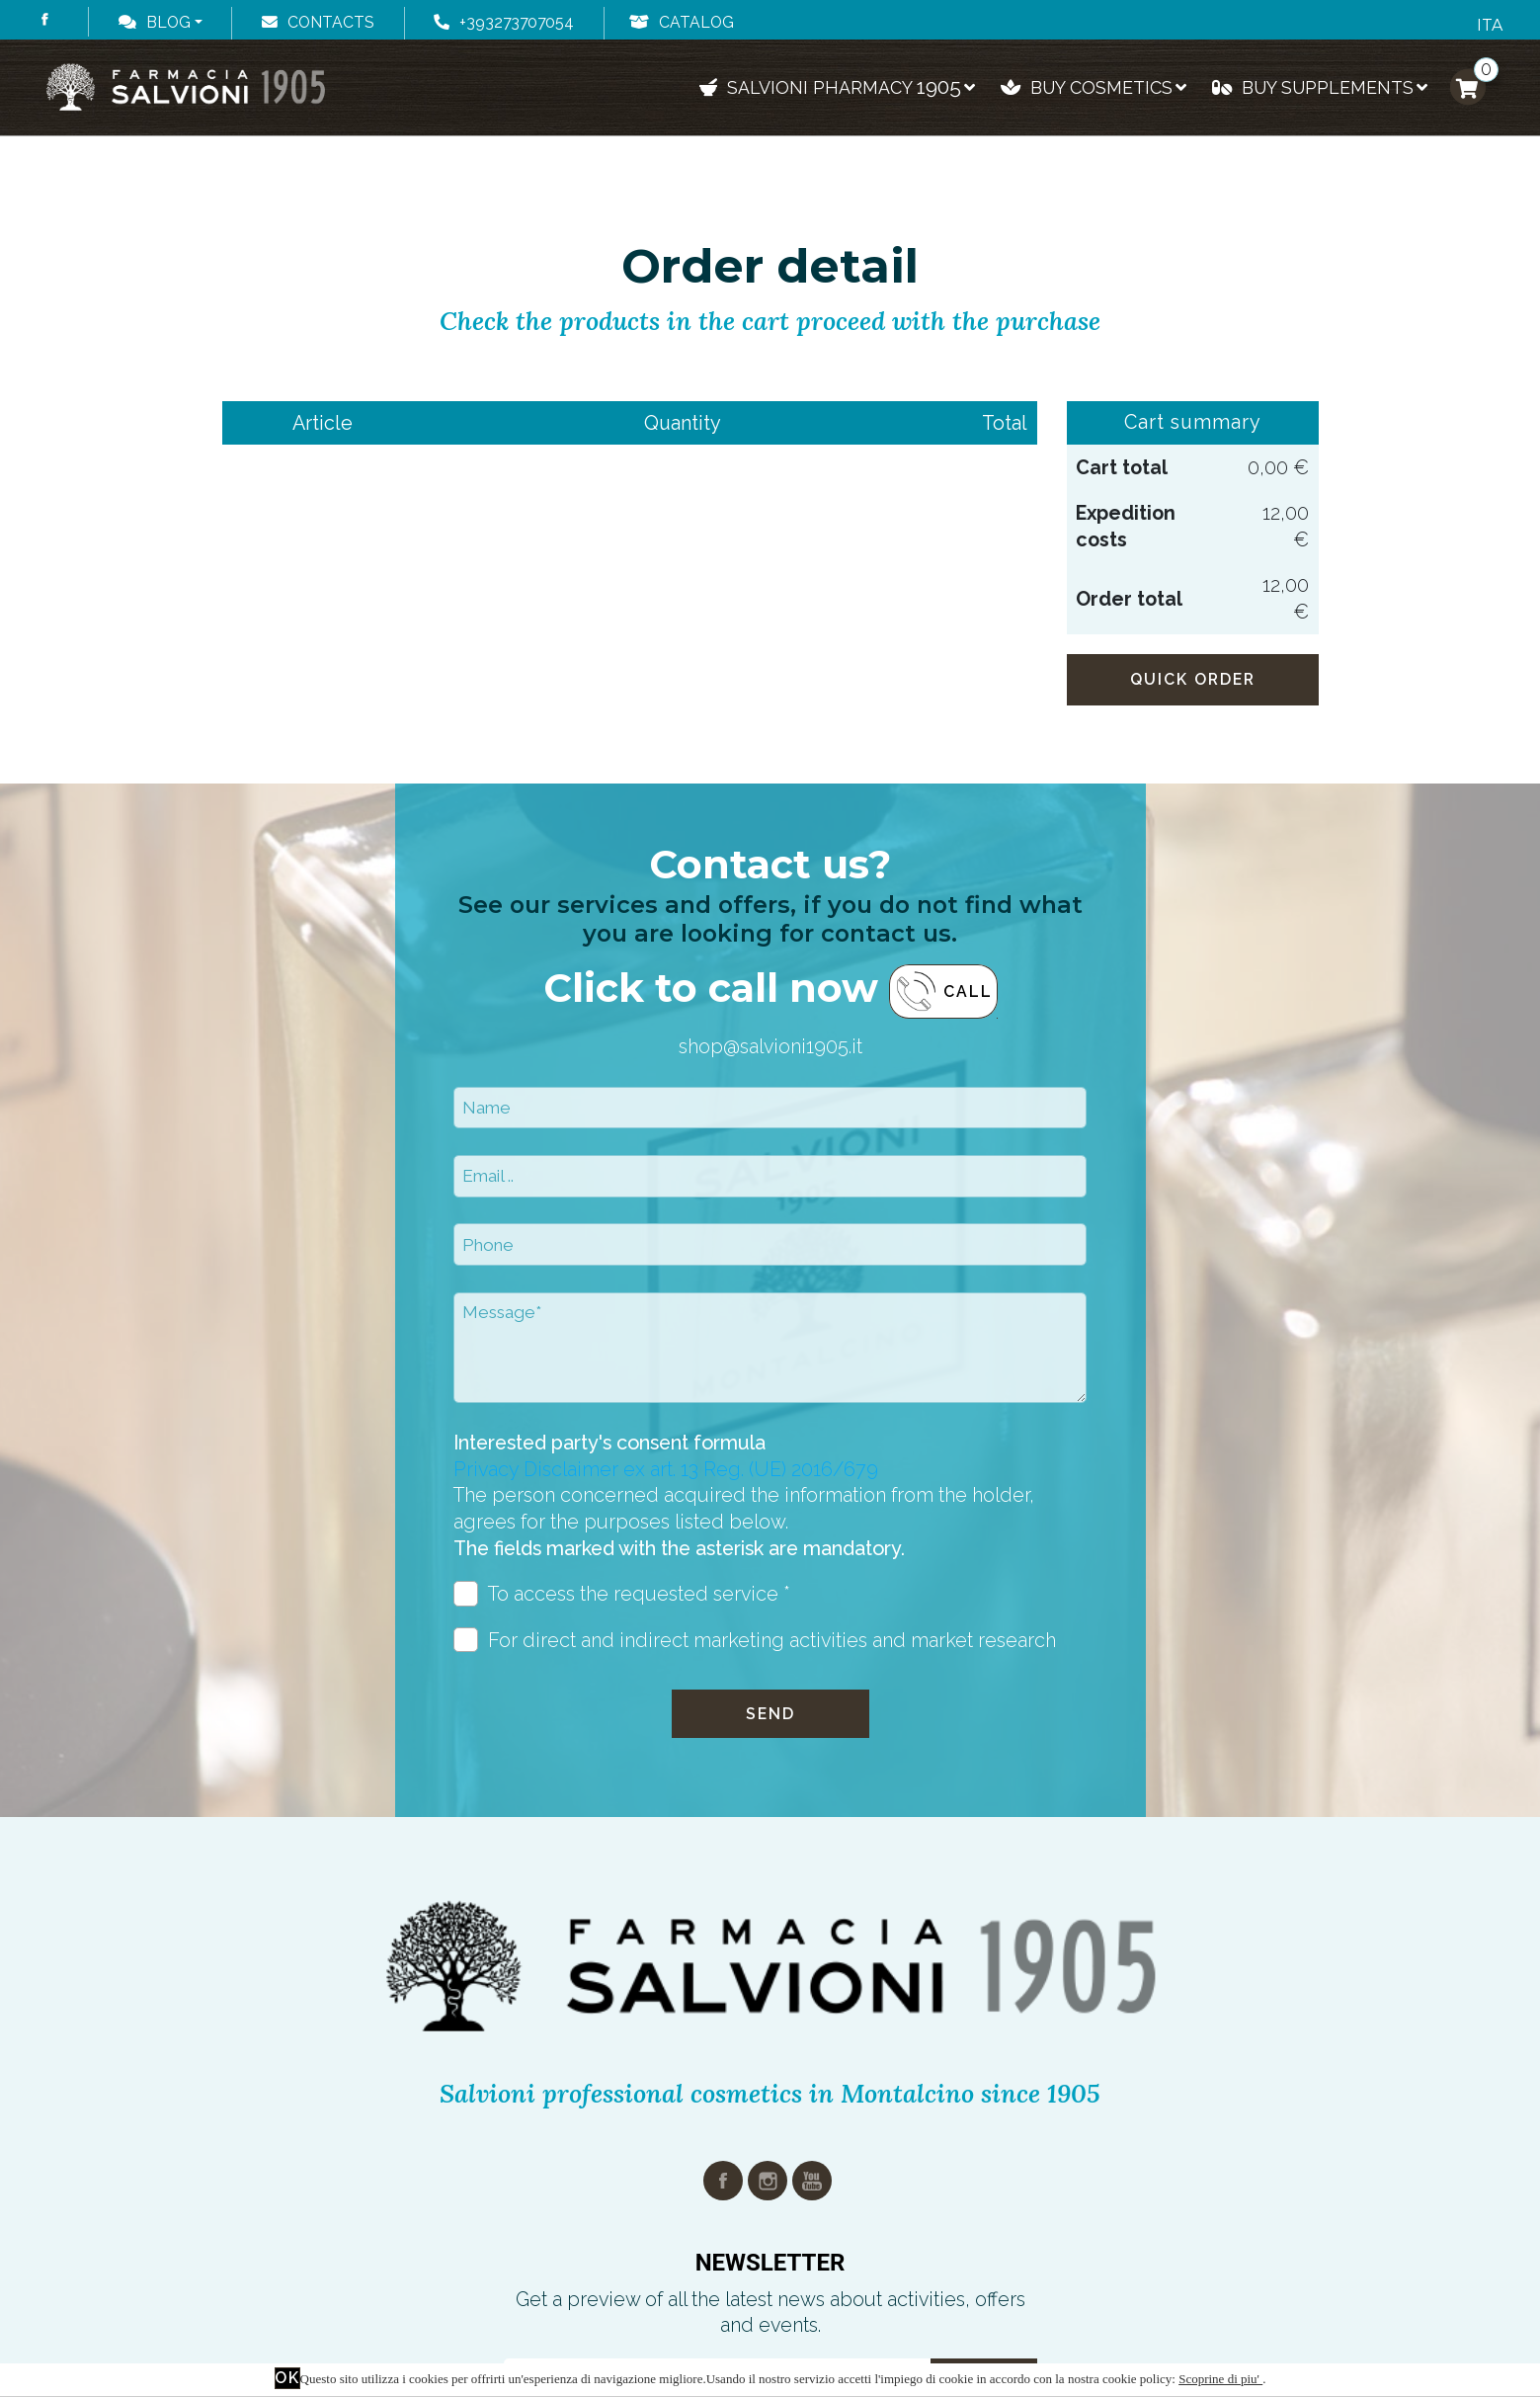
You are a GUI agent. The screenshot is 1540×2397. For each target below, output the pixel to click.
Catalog (681, 22)
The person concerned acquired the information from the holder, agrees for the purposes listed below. (743, 1521)
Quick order (1193, 679)
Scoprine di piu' (1220, 2378)
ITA (1489, 25)
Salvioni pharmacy (837, 86)
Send (770, 1713)
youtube (812, 2180)
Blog (155, 22)
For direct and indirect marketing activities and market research (755, 1640)
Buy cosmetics (1093, 87)
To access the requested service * (622, 1594)
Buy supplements (1319, 87)
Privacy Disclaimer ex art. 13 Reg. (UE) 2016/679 (665, 1469)
